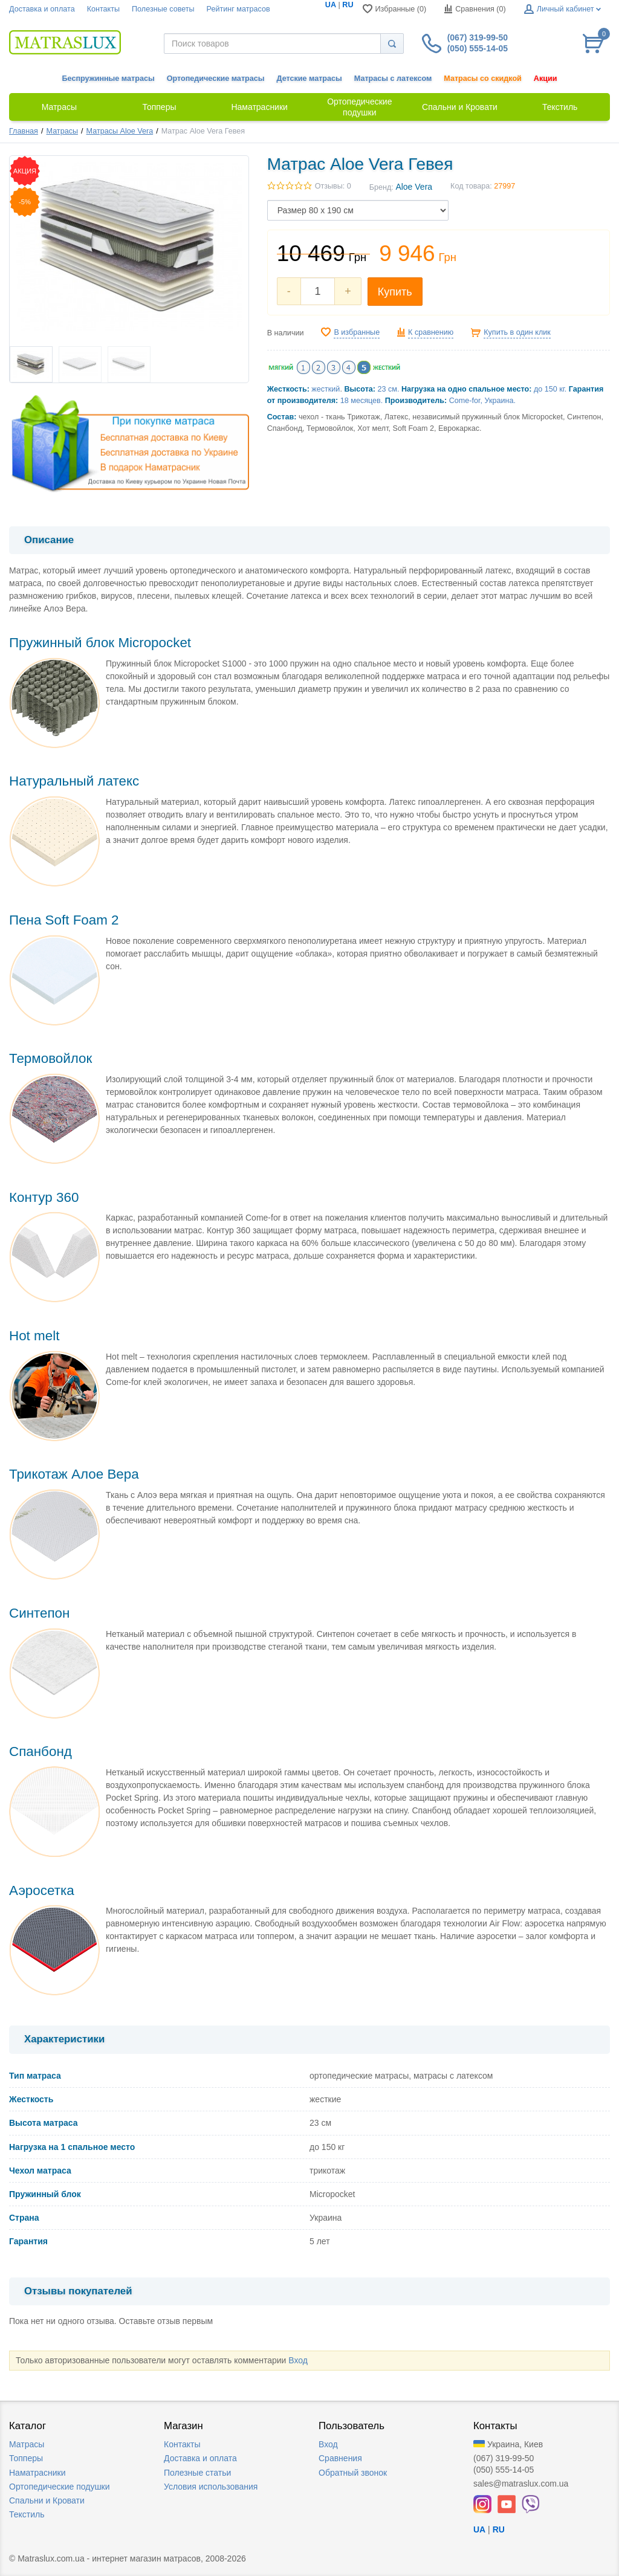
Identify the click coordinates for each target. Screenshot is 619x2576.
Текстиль (27, 2514)
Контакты (103, 9)
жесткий (325, 389)
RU (347, 5)
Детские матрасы (309, 78)
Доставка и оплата (42, 9)
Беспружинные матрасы (108, 78)
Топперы (26, 2458)
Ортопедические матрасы (216, 78)
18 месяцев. (361, 400)
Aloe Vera (413, 187)
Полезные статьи (197, 2473)
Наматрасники (37, 2473)
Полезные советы (163, 9)
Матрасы (62, 131)
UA (330, 5)
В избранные (357, 332)
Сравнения (340, 2458)
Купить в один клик (517, 332)
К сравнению (430, 332)
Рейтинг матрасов (238, 9)
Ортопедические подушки (59, 2486)
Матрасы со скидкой (483, 78)
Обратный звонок (353, 2473)
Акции (545, 78)
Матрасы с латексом (393, 78)
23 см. (389, 389)
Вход (298, 2360)
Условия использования (211, 2486)
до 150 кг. (550, 389)
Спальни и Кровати (47, 2500)
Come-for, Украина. (482, 400)
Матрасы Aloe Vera (120, 131)
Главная (23, 131)
